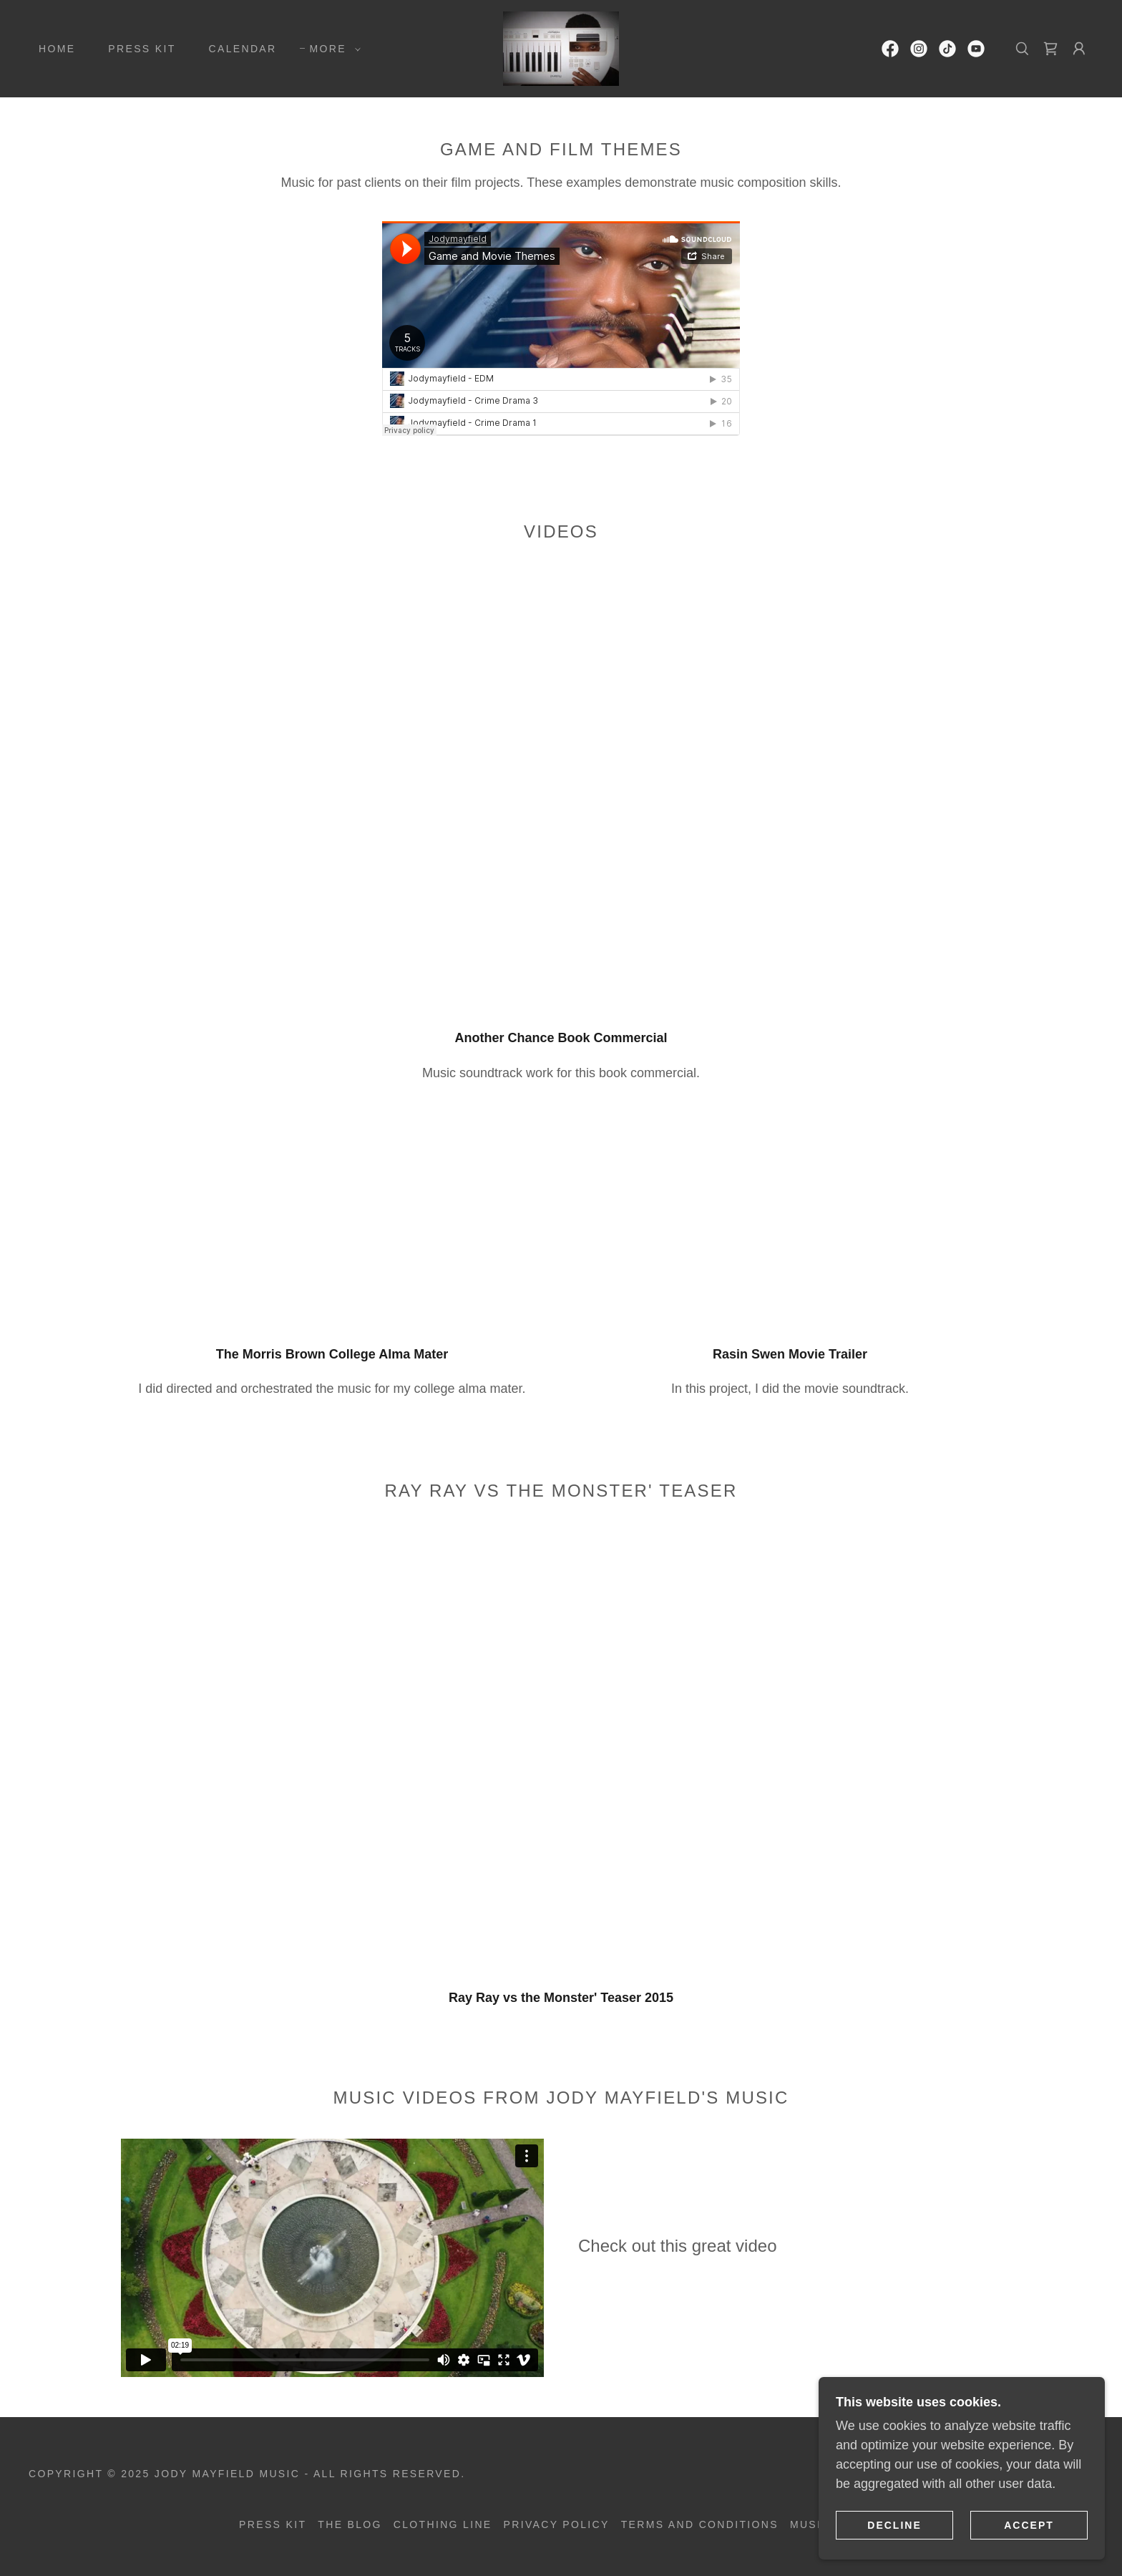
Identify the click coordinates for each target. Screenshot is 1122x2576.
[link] (561, 48)
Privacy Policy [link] (557, 2524)
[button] (332, 48)
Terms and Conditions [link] (700, 2524)
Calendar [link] (243, 48)
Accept (1029, 2524)
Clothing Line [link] (443, 2524)
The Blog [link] (350, 2524)
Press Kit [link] (141, 48)
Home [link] (57, 48)
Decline (894, 2524)
